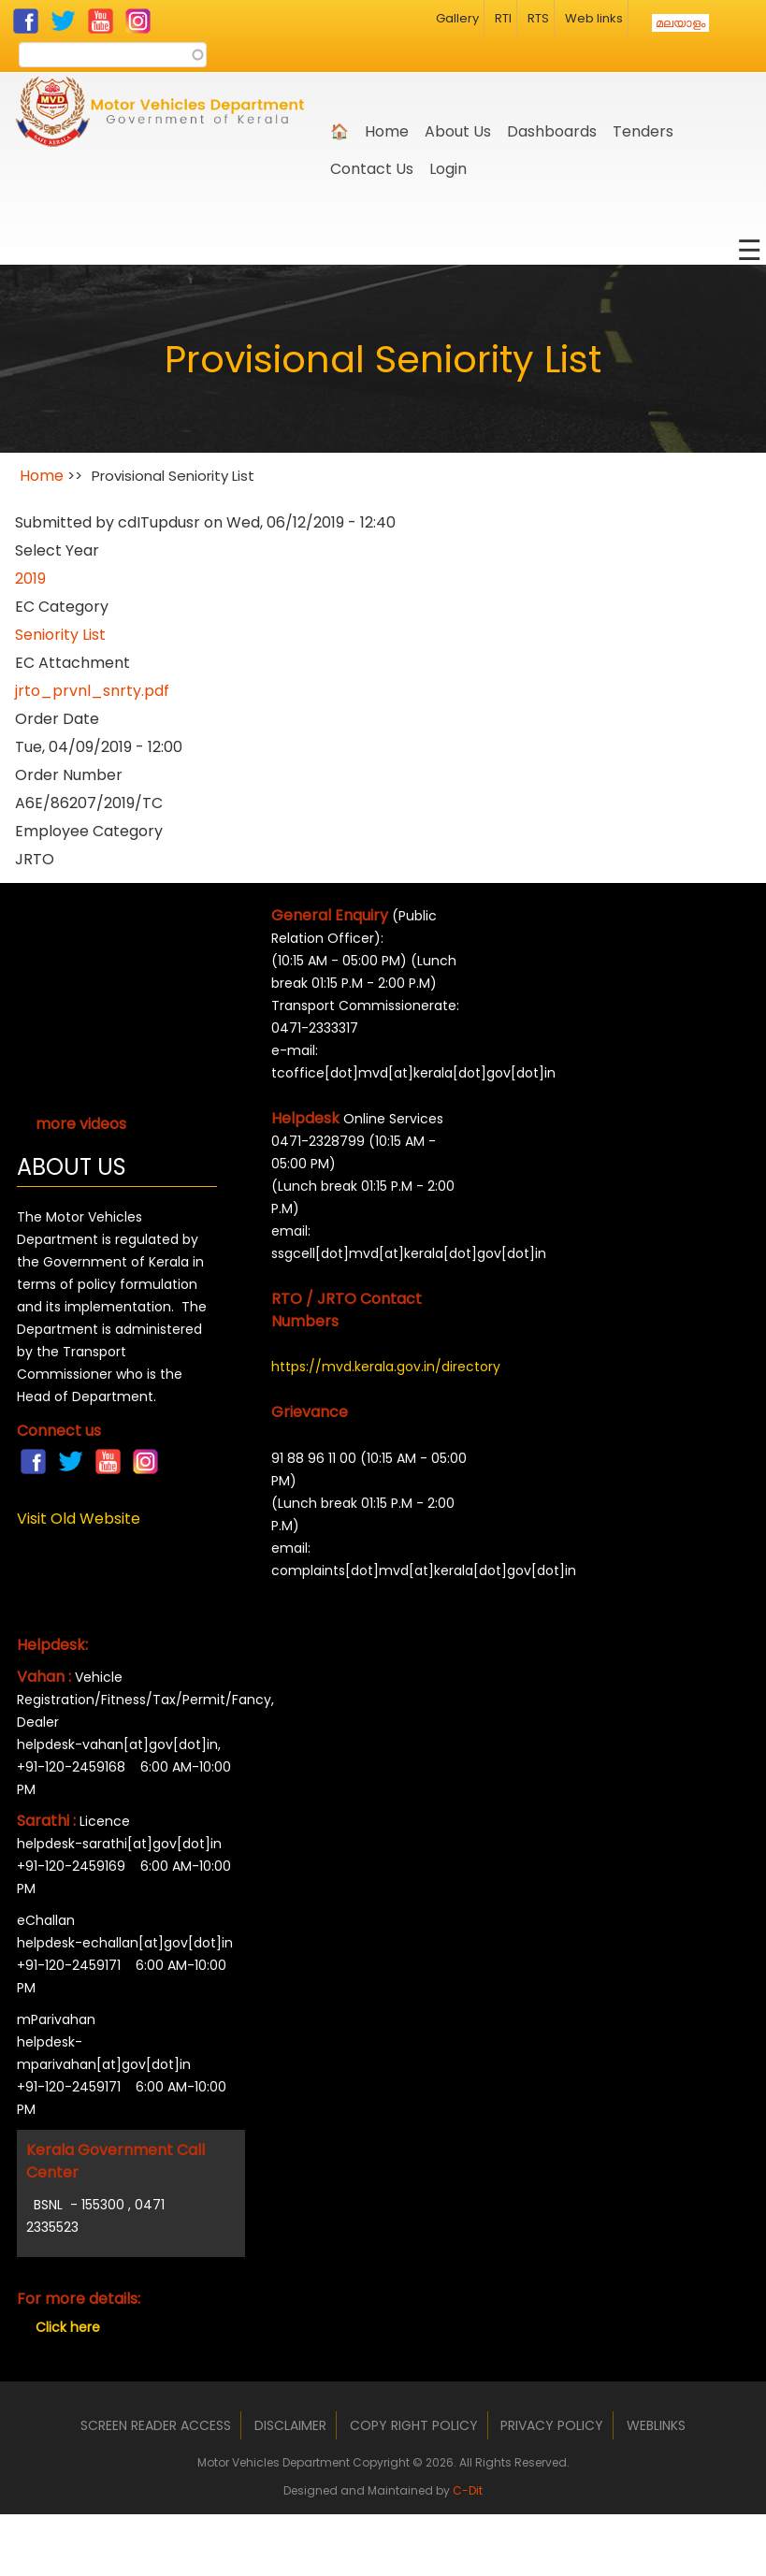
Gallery (457, 18)
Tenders (643, 131)
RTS (538, 18)
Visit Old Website (78, 1518)
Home (387, 131)
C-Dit (468, 2490)
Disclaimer (290, 2425)
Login (448, 169)
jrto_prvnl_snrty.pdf (92, 691)
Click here (68, 2327)
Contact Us (371, 169)
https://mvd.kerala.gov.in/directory (371, 1366)
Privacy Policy (551, 2425)
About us (458, 131)
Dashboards (552, 131)
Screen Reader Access (155, 2425)
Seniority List (60, 634)
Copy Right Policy (414, 2425)
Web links (594, 18)
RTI (503, 18)
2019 (30, 578)
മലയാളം (680, 23)
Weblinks (656, 2425)
